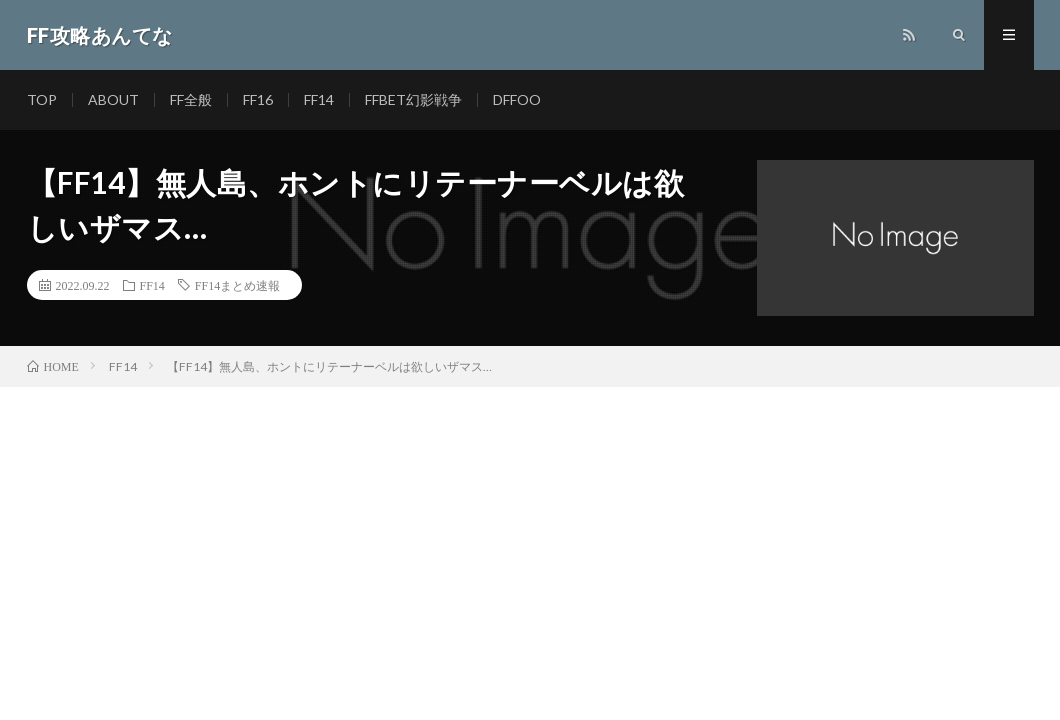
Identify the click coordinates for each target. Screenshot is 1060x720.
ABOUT (113, 99)
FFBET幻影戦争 (413, 99)
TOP (42, 99)
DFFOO (517, 99)
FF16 (258, 99)
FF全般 (191, 99)
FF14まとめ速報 (237, 285)
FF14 (319, 99)
